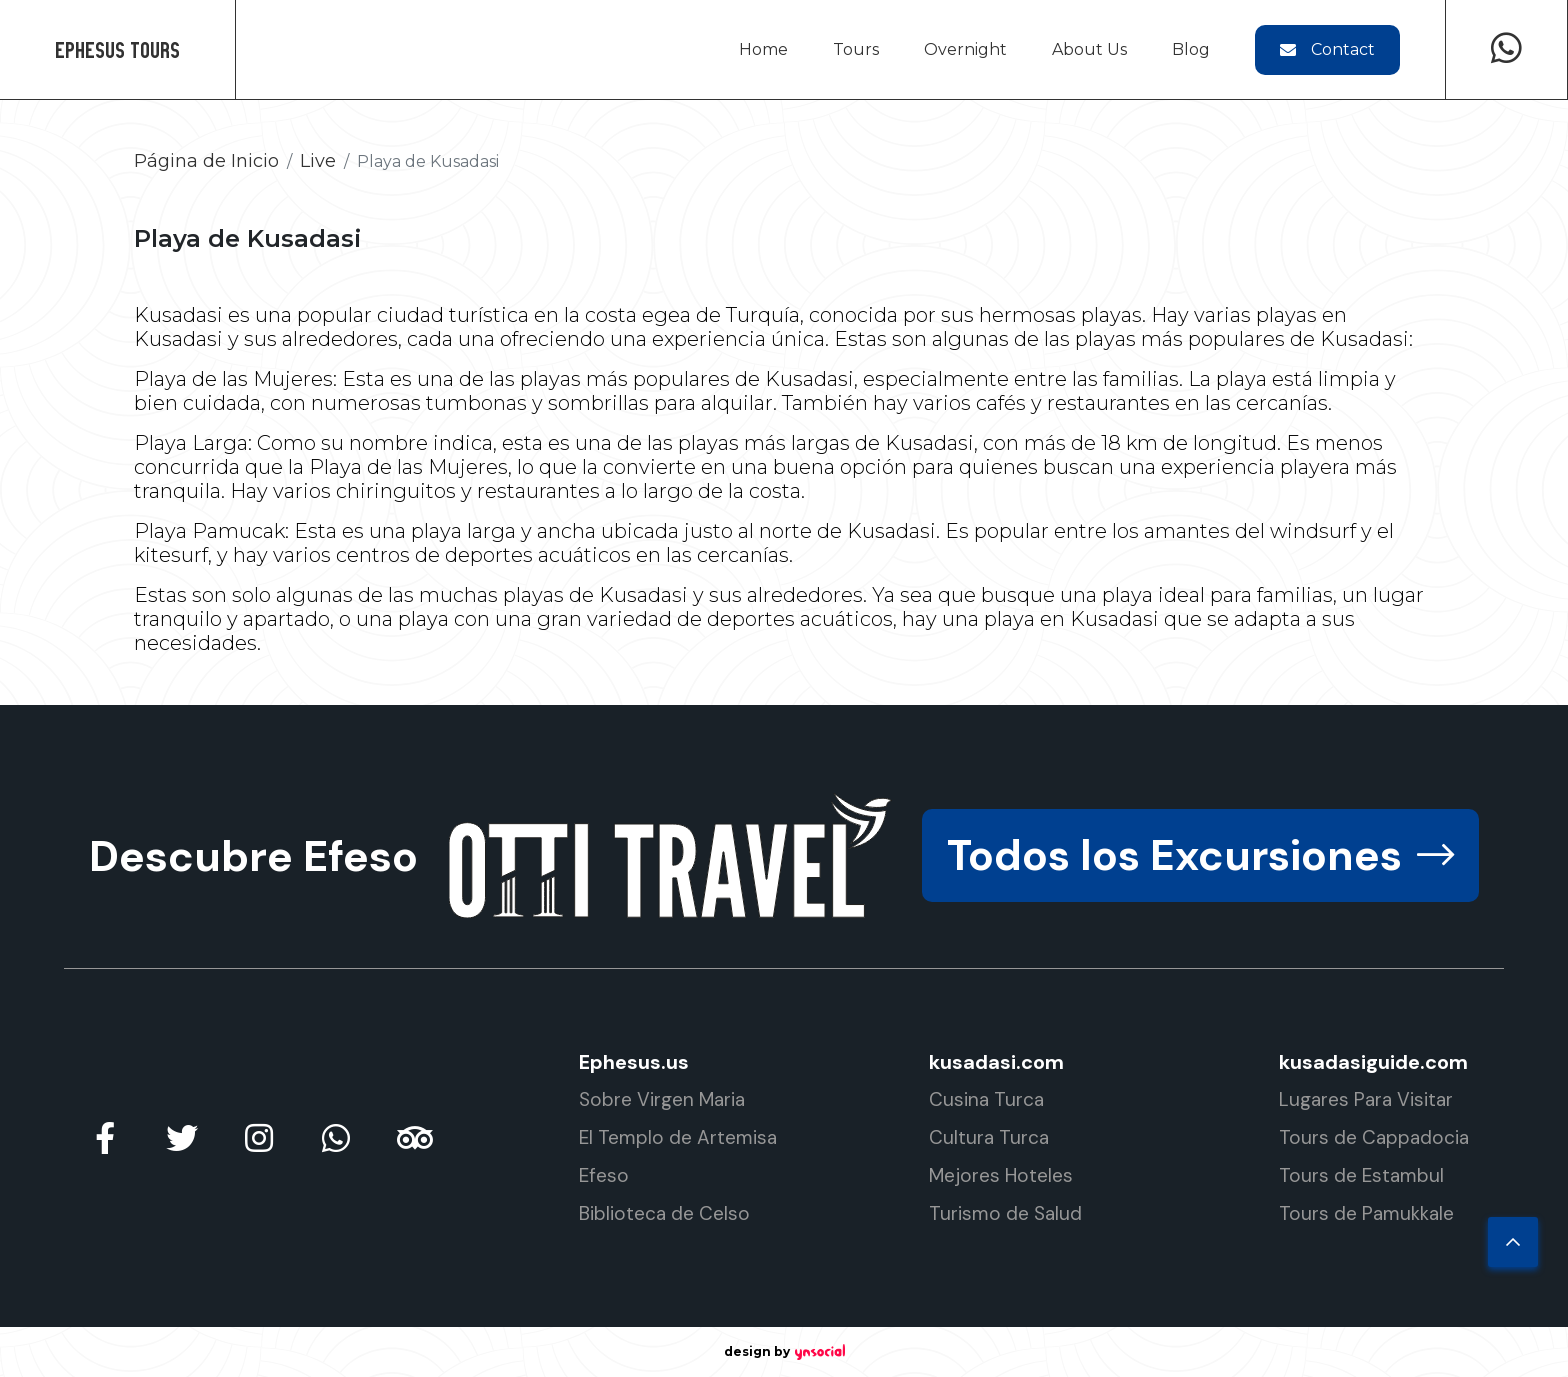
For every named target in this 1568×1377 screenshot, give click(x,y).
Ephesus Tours (117, 49)
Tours (856, 49)
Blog (1191, 49)
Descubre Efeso (253, 856)
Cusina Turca (986, 1099)
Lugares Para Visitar (1366, 1099)
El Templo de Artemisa (678, 1137)
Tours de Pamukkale (1366, 1213)
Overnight (965, 49)
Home (763, 49)
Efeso (604, 1175)
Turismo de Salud (1005, 1213)
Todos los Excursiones (1197, 856)
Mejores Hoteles (1001, 1175)
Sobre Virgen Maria (662, 1099)
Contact (1327, 49)
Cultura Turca (989, 1137)
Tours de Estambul (1361, 1175)
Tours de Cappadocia (1374, 1137)
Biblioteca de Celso (664, 1213)
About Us (1089, 49)
